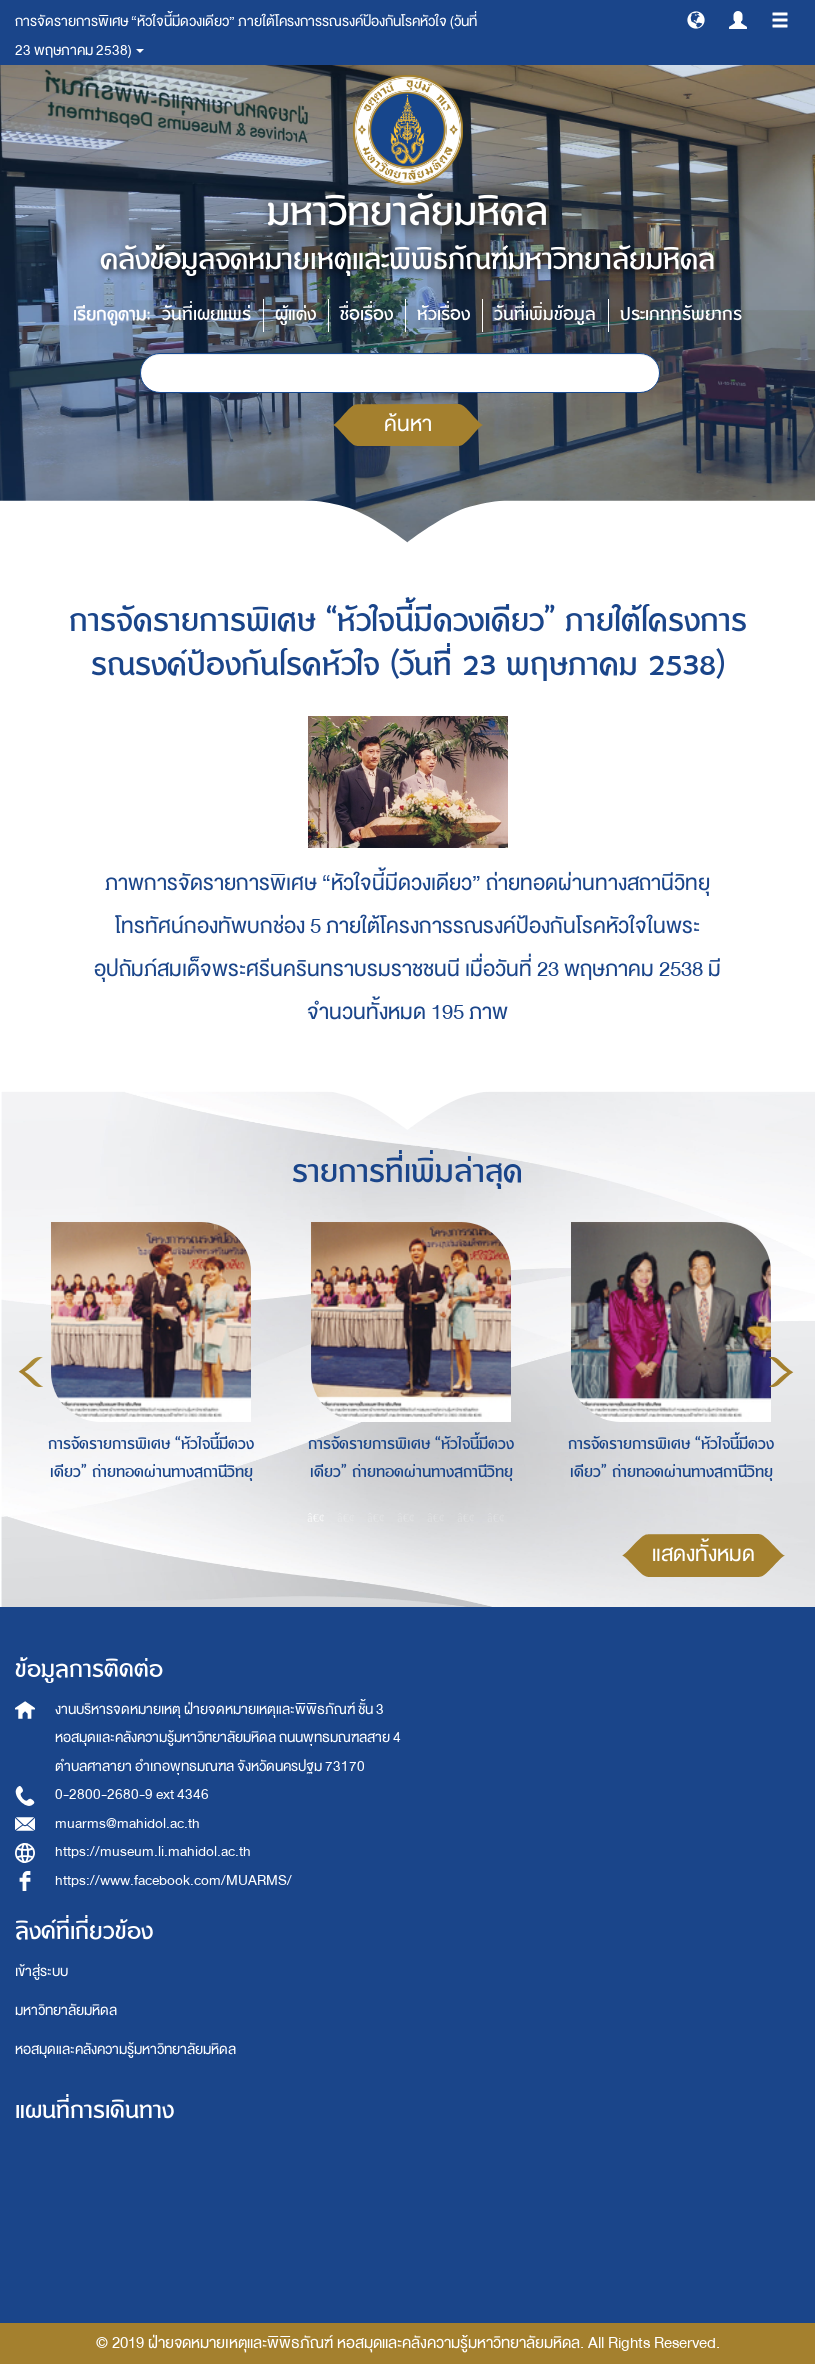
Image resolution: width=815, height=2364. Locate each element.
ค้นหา (408, 424)
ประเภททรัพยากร (681, 314)
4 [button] (406, 1517)
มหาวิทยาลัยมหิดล (66, 2010)
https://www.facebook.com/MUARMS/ (173, 1880)
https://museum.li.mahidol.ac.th (153, 1851)
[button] (696, 19)
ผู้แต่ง (295, 314)
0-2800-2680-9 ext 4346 (132, 1794)
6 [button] (466, 1517)
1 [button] (316, 1517)
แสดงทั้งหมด (703, 1554)
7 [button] (496, 1517)
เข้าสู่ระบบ (41, 1971)
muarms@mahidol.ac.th (127, 1823)
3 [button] (376, 1517)
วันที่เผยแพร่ (206, 314)
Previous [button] (31, 1372)
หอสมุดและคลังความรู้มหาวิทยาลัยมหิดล (125, 2049)
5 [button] (436, 1517)
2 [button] (346, 1517)
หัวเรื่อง (443, 314)
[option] (146, 1369)
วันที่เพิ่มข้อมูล (545, 314)
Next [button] (781, 1372)
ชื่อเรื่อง (366, 314)
